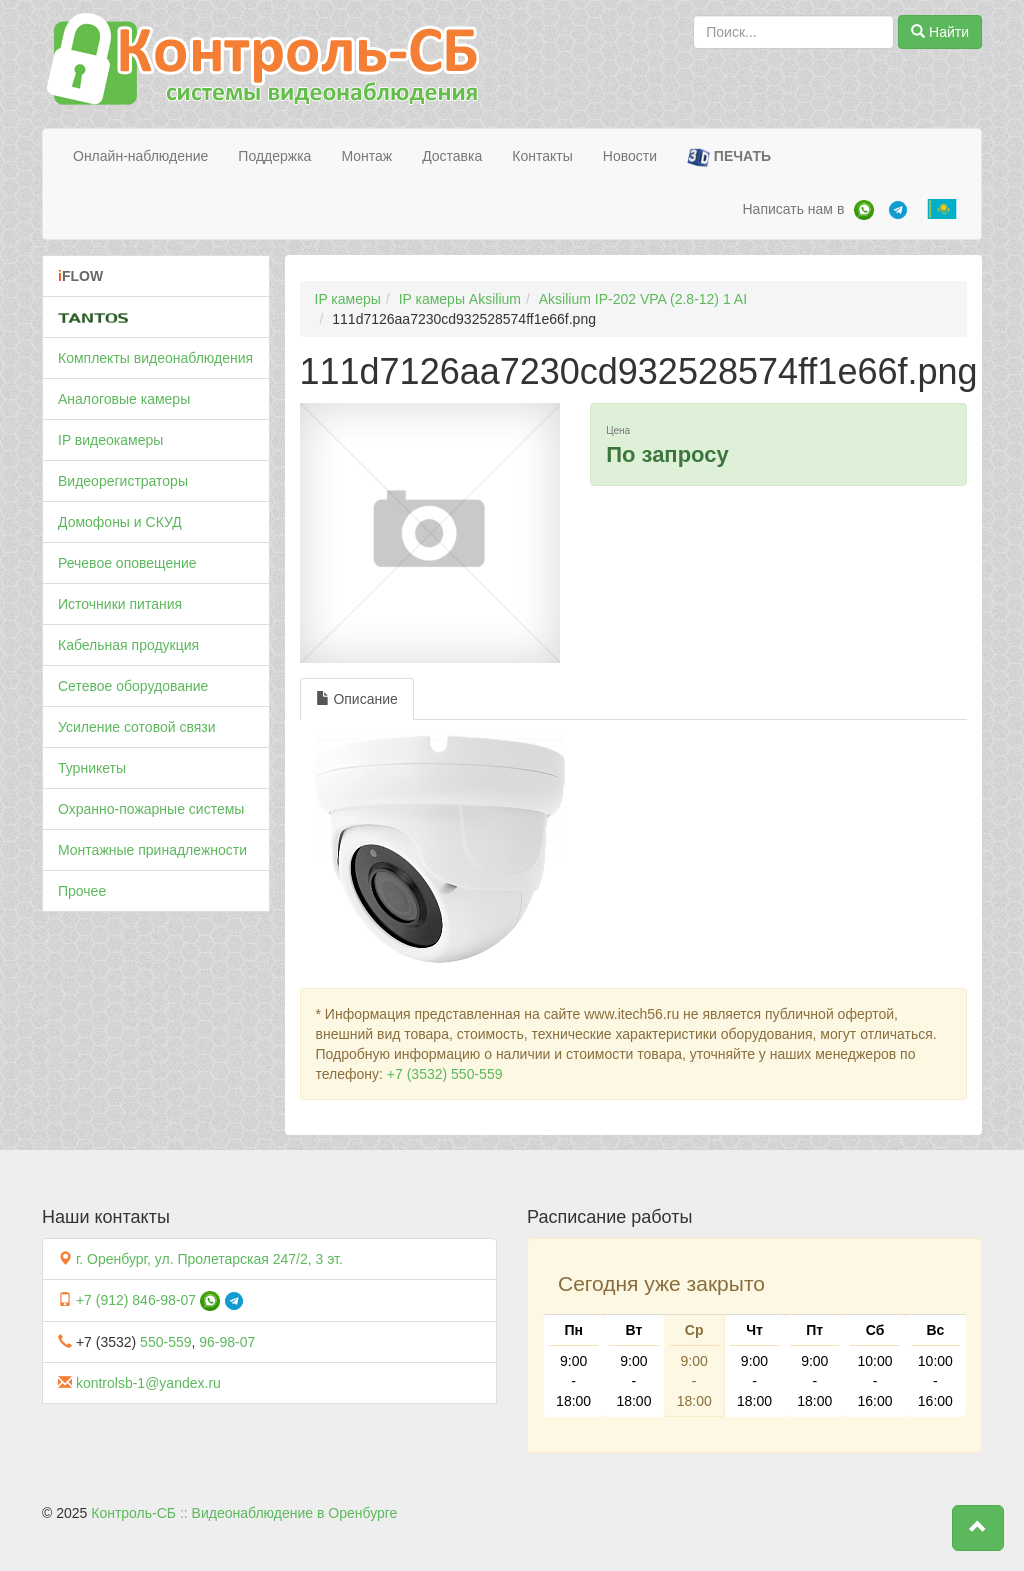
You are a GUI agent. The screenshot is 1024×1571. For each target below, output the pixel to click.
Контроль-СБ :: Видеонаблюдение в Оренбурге (244, 1513)
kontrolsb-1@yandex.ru (148, 1383)
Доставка (452, 156)
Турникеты (92, 768)
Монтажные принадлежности (152, 850)
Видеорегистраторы (123, 481)
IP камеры (348, 299)
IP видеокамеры (110, 440)
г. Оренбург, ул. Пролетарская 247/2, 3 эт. (209, 1259)
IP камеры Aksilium (460, 299)
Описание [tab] (357, 699)
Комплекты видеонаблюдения (155, 358)
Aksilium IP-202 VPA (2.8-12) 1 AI (643, 299)
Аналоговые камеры (124, 399)
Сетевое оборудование (133, 686)
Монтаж (366, 156)
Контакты (542, 156)
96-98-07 (227, 1342)
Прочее (82, 891)
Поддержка (274, 156)
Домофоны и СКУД (120, 522)
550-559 (165, 1342)
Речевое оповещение (127, 563)
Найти (940, 32)
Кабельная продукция (128, 645)
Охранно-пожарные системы (151, 809)
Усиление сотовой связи (137, 727)
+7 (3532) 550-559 (445, 1074)
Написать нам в (793, 209)
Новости (630, 156)
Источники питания (120, 604)
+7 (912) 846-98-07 (136, 1300)
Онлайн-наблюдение (140, 156)
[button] (978, 1528)
